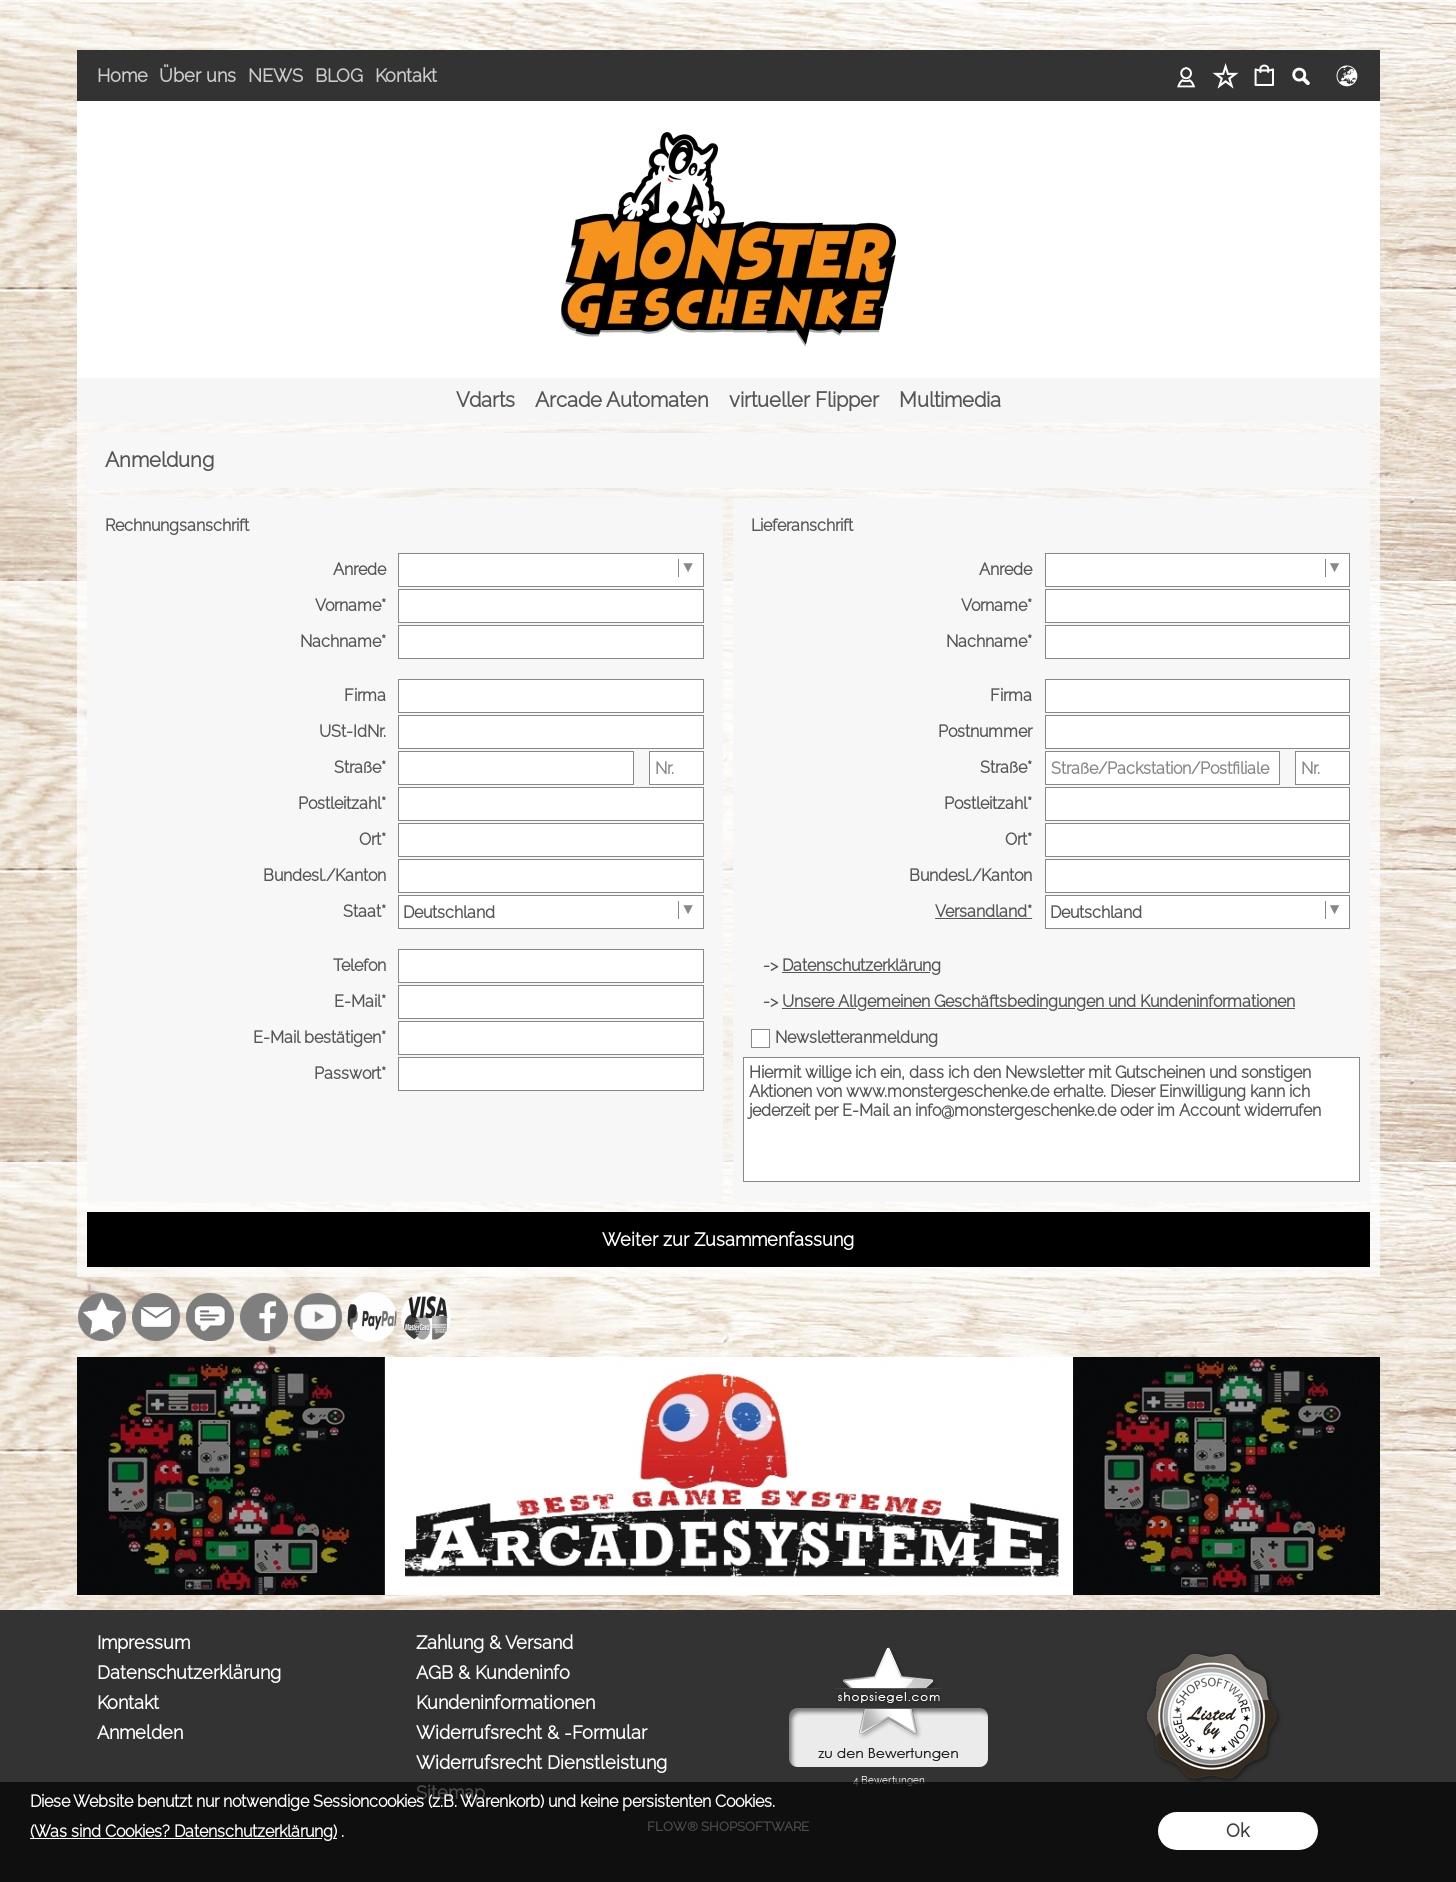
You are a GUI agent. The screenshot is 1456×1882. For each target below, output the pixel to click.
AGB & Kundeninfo (493, 1672)
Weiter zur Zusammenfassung (728, 1239)
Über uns (197, 75)
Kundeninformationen (505, 1702)
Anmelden (140, 1732)
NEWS (275, 75)
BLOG (339, 75)
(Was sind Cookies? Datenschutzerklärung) (183, 1831)
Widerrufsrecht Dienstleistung (541, 1762)
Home (122, 75)
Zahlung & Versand (494, 1642)
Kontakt (406, 75)
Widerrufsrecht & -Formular (531, 1732)
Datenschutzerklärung (189, 1672)
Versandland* (983, 911)
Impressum (143, 1642)
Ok (1237, 1830)
